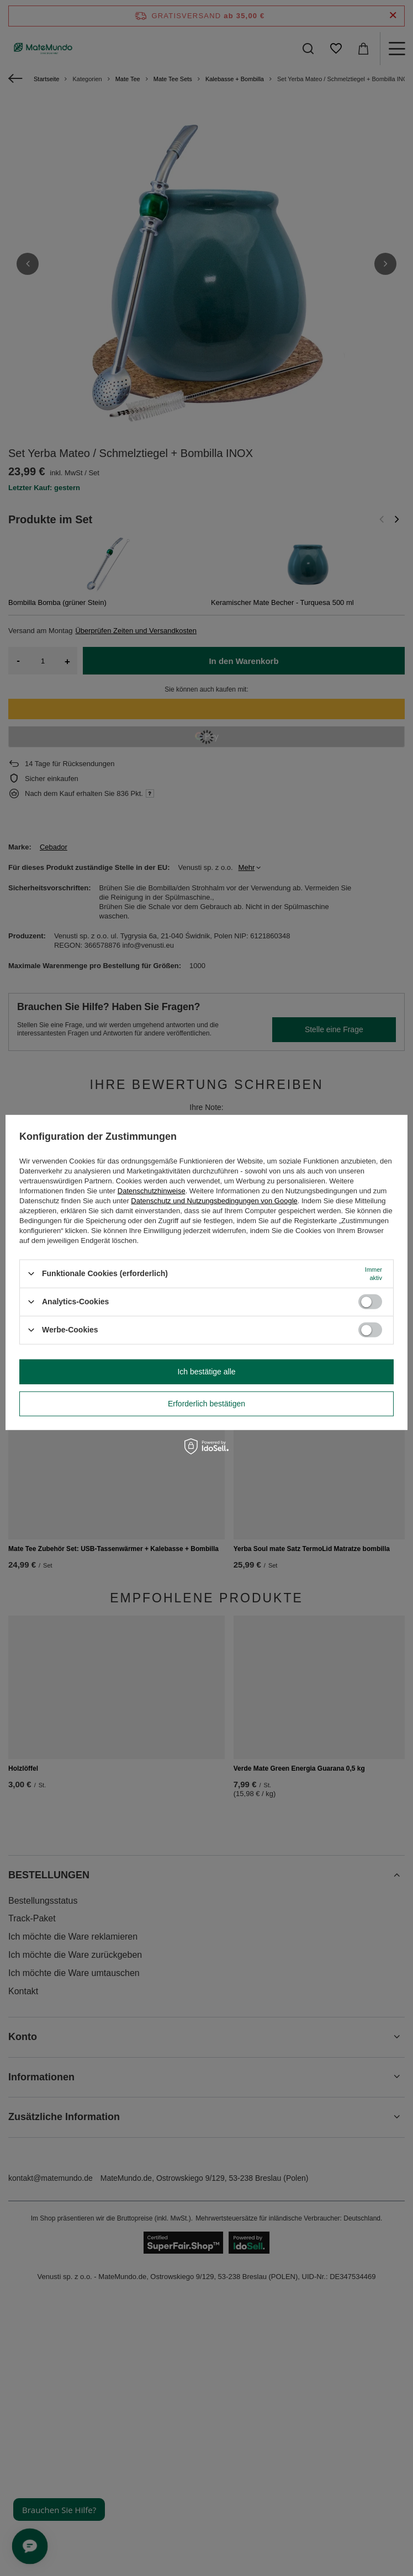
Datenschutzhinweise (152, 1190)
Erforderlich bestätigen (206, 1403)
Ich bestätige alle (206, 1371)
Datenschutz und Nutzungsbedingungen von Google (214, 1200)
